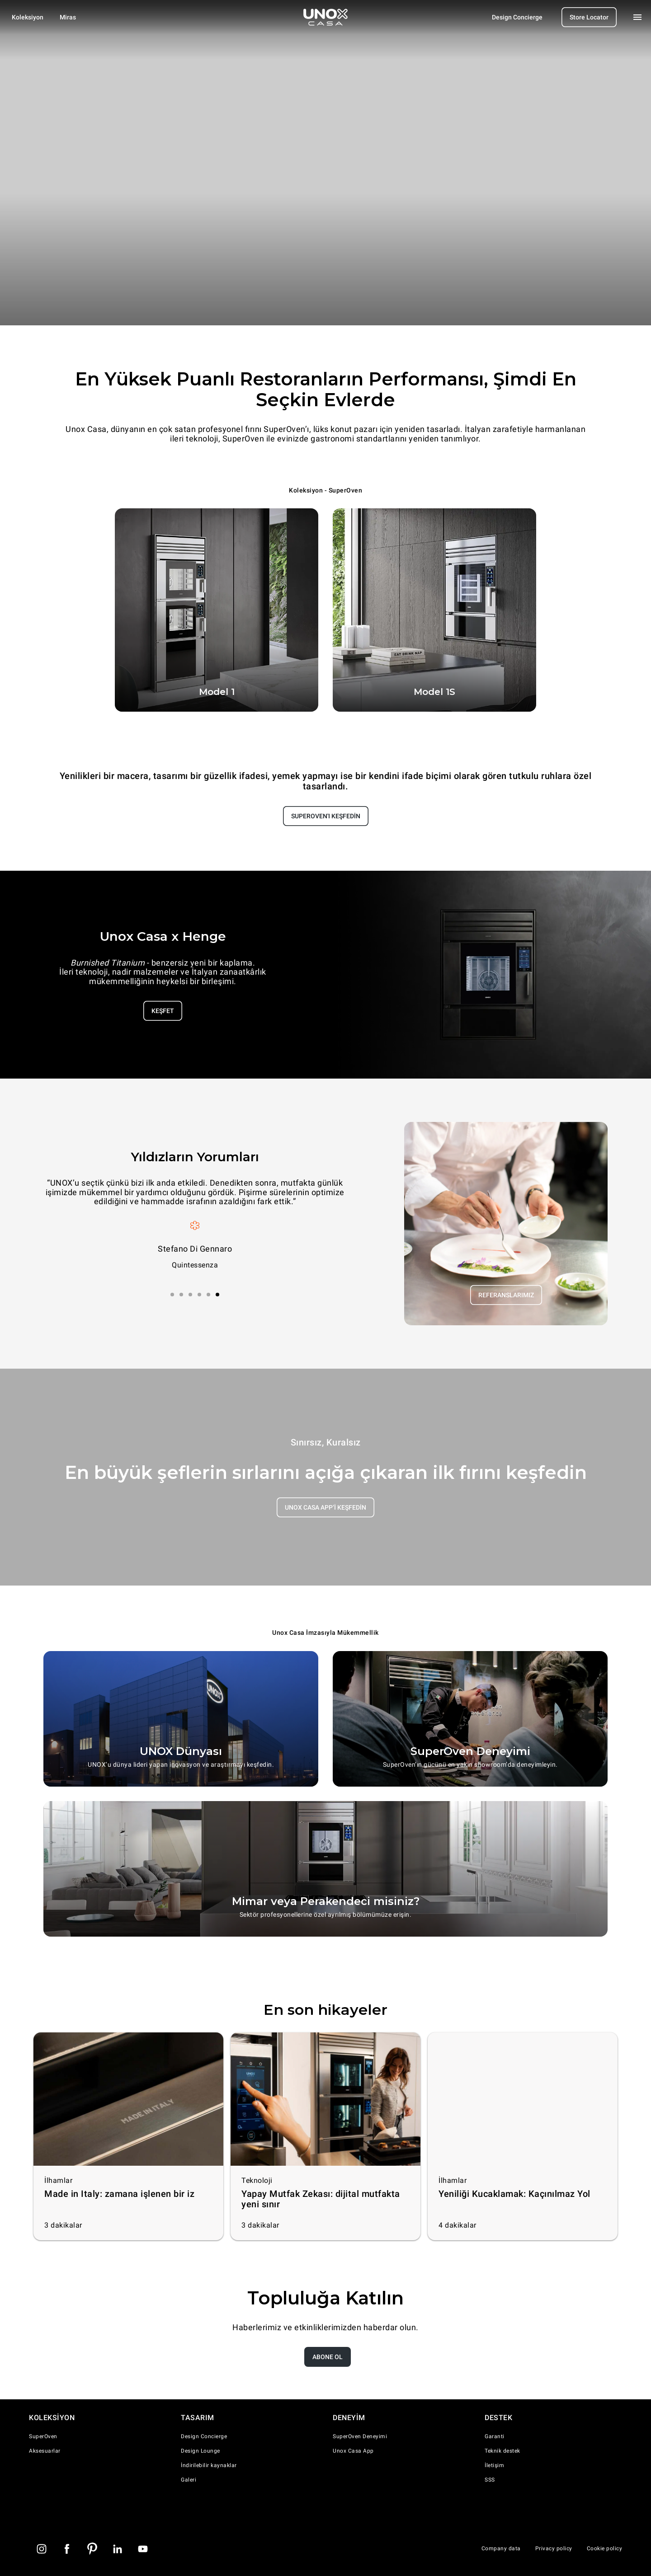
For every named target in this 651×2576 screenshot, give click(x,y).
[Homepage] (325, 17)
